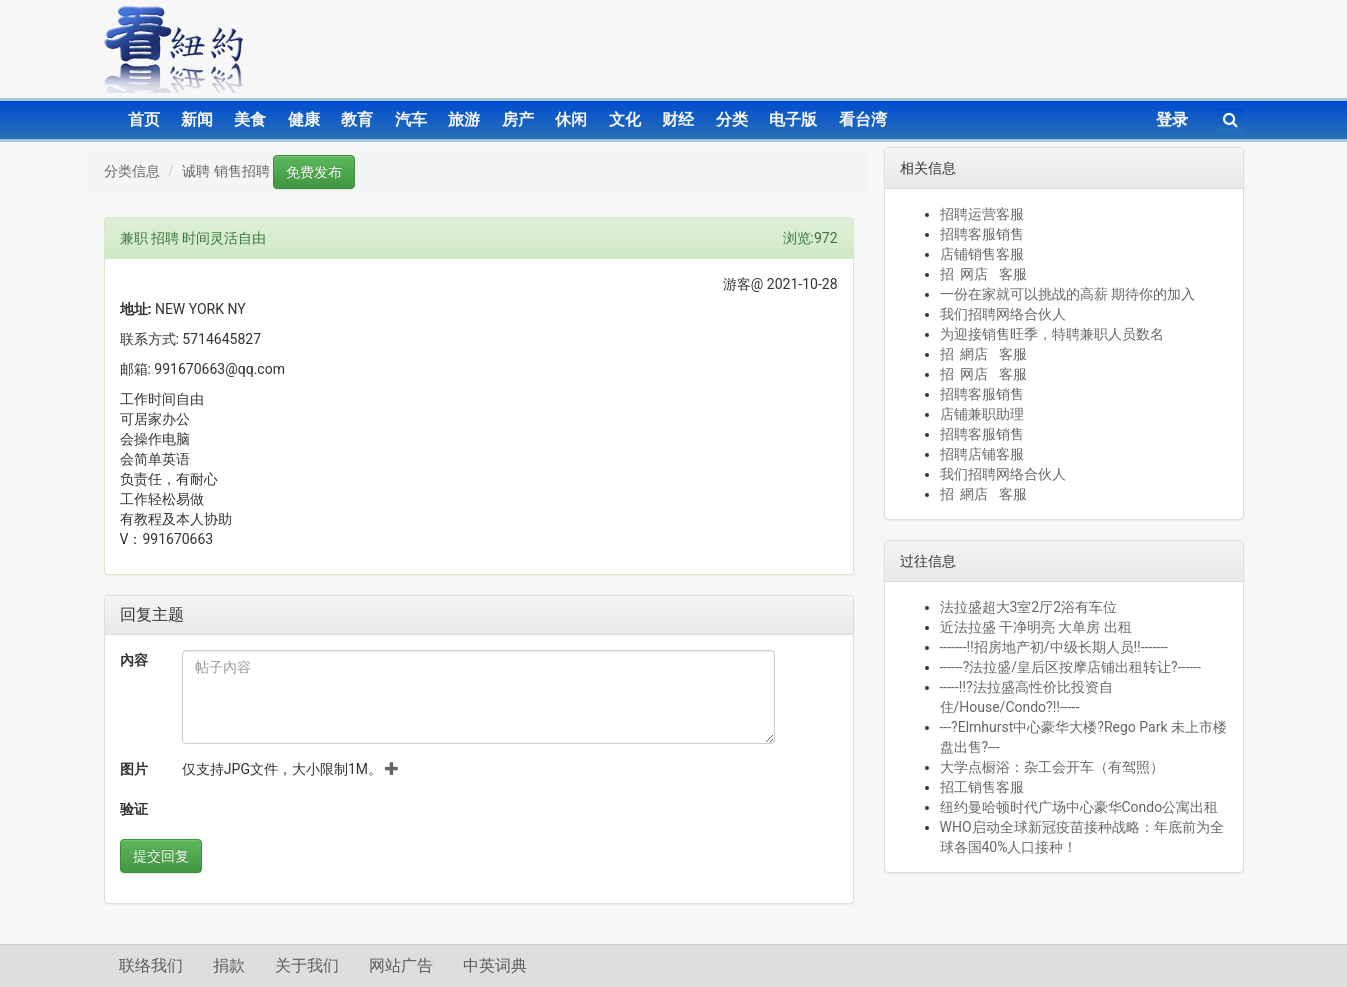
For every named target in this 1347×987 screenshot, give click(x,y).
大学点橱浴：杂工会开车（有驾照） (1052, 767)
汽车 (411, 119)
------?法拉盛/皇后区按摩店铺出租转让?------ (1070, 667)
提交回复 (161, 856)
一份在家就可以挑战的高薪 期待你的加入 (1067, 294)
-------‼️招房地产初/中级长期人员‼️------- (1054, 647)
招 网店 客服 (983, 274)
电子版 (793, 119)
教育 (357, 119)
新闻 (197, 119)
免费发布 (314, 172)
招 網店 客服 (983, 354)
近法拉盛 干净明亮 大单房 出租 (1036, 627)
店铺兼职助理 (982, 414)
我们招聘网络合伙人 (1003, 314)
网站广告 (401, 965)
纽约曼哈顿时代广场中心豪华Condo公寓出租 (1079, 807)
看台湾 (863, 119)
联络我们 (151, 965)
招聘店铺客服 (982, 454)
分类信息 (132, 171)
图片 (134, 769)
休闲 (571, 119)
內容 (134, 660)
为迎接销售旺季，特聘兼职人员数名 (1052, 334)
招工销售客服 (982, 787)
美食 (250, 119)
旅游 (464, 119)
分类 (732, 119)
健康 (304, 119)
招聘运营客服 (982, 214)
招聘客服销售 (982, 234)
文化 (625, 119)
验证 (134, 809)
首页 (144, 119)
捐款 (229, 965)
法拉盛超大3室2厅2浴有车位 (1029, 607)
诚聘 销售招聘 (225, 171)
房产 (518, 119)
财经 (678, 119)
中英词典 (495, 965)
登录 (1172, 119)
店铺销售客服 (982, 254)
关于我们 (307, 965)
